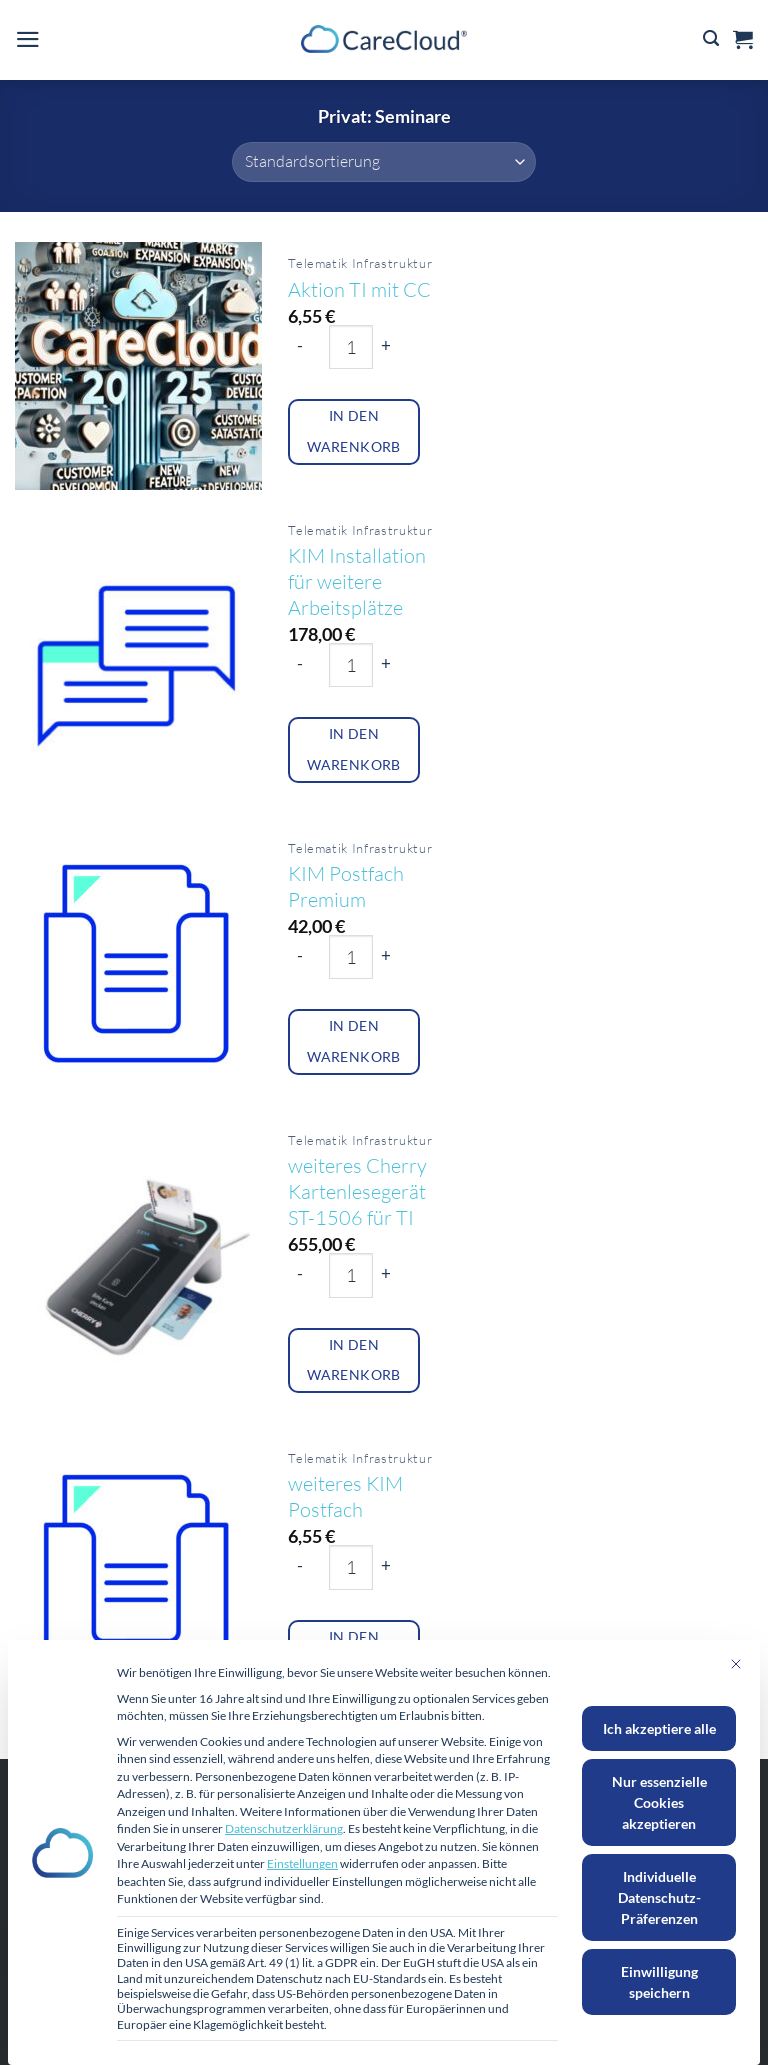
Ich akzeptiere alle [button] (659, 1728)
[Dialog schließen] (736, 1664)
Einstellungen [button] (302, 1863)
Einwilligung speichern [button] (659, 1982)
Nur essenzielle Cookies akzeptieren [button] (659, 1802)
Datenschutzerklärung (284, 1828)
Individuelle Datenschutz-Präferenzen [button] (659, 1897)
